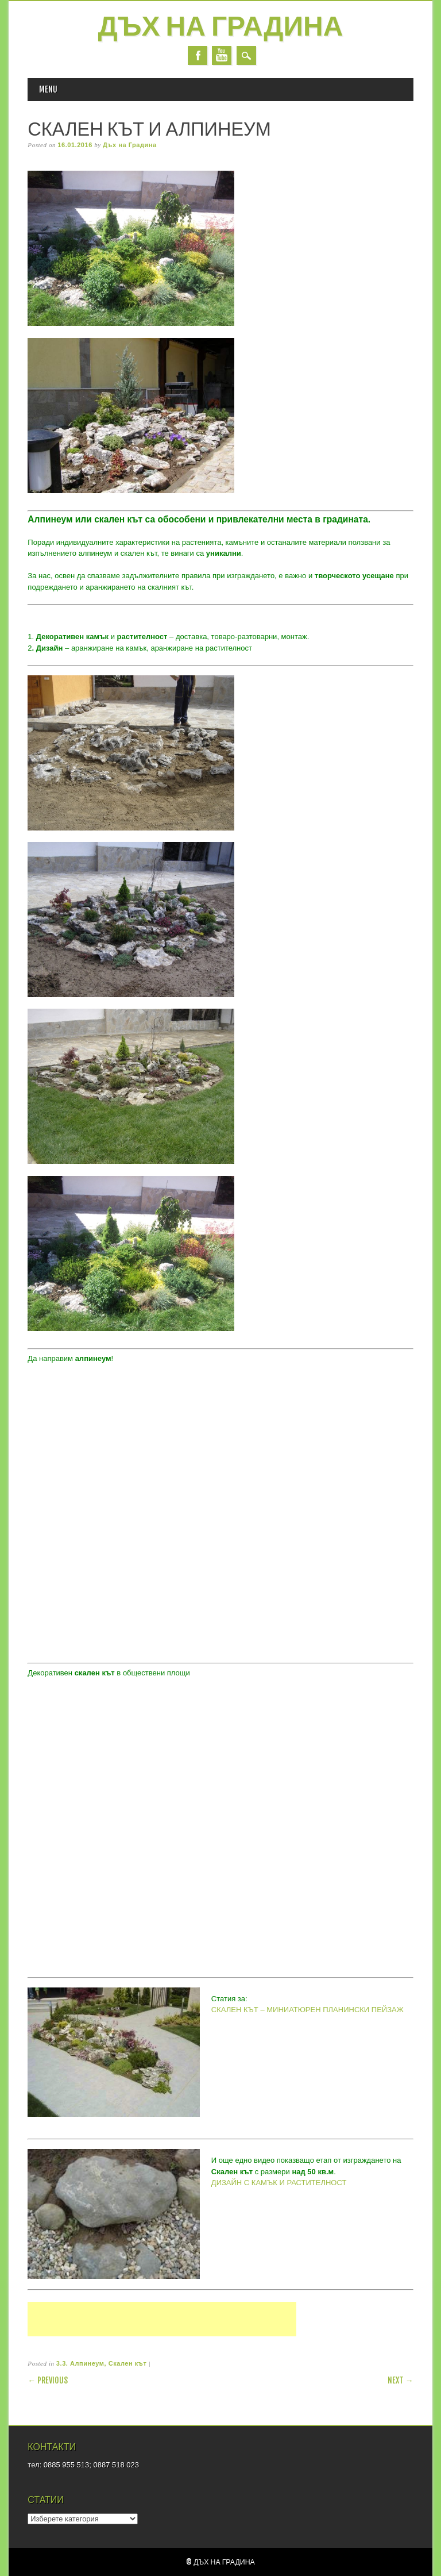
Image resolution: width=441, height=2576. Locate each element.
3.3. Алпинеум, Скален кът (101, 2363)
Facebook (197, 55)
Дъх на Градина (220, 28)
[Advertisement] (162, 2330)
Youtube (221, 55)
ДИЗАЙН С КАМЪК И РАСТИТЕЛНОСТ (279, 2182)
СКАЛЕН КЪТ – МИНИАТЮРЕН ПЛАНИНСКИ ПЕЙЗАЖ (307, 2009)
